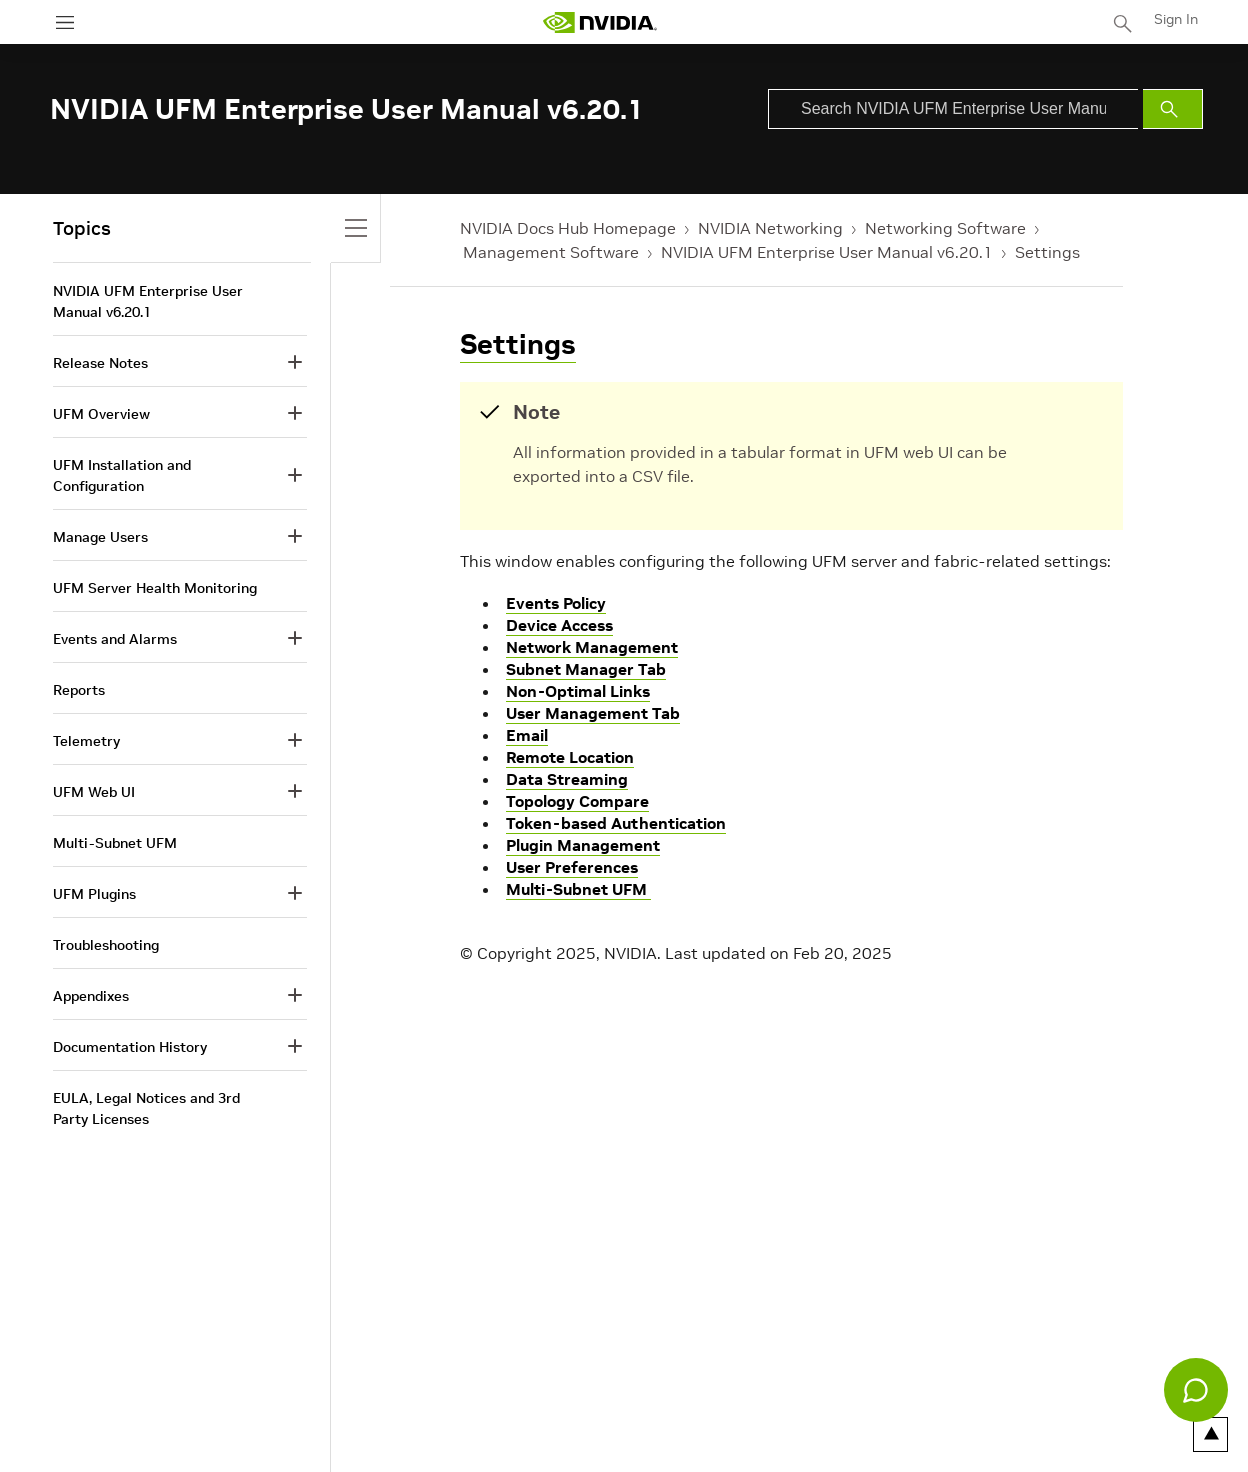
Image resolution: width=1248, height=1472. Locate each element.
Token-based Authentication (616, 823)
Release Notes (100, 363)
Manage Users (100, 537)
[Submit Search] (1173, 109)
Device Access (559, 625)
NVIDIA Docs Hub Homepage (568, 228)
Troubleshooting (106, 945)
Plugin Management (583, 845)
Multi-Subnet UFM (578, 889)
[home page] (600, 22)
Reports (79, 690)
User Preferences (572, 867)
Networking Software (945, 228)
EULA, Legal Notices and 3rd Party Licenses (146, 1108)
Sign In (1176, 19)
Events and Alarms (115, 639)
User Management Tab (593, 713)
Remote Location (570, 757)
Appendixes (91, 996)
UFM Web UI (94, 792)
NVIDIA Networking (770, 228)
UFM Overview (101, 414)
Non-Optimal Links (578, 691)
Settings (1047, 252)
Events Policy (556, 603)
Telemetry (86, 741)
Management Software (551, 252)
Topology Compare (577, 801)
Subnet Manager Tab (586, 669)
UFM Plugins (94, 894)
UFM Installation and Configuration (122, 475)
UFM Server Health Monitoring (155, 588)
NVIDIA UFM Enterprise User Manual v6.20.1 (827, 252)
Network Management (592, 647)
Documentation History (130, 1047)
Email (527, 735)
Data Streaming (567, 779)
